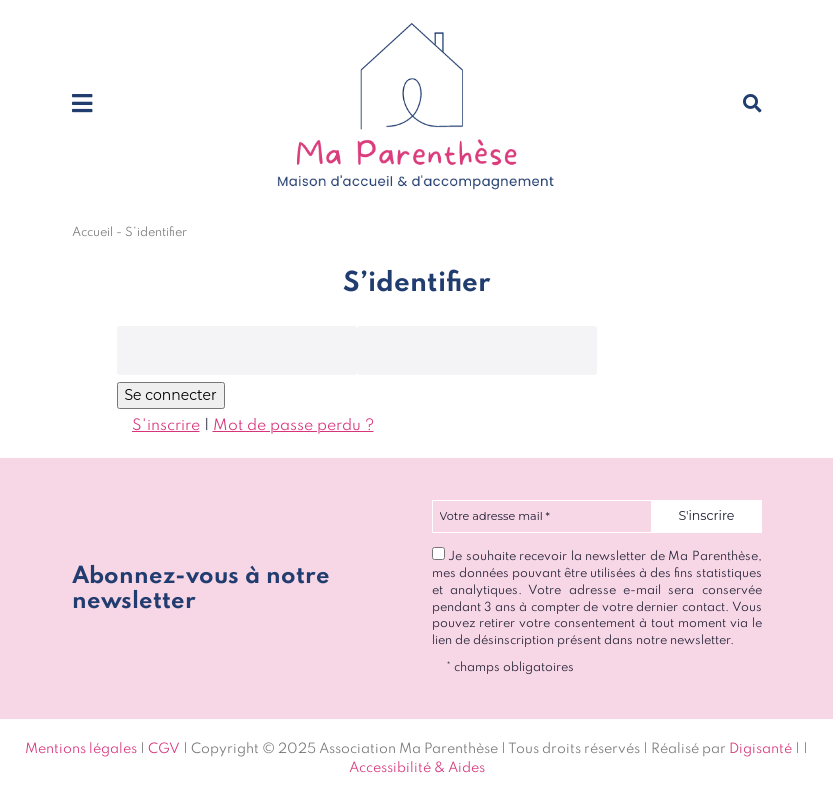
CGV (164, 749)
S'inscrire (166, 426)
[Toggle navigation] (82, 105)
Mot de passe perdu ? (293, 426)
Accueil (92, 232)
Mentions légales (81, 749)
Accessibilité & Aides (417, 768)
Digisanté (760, 749)
